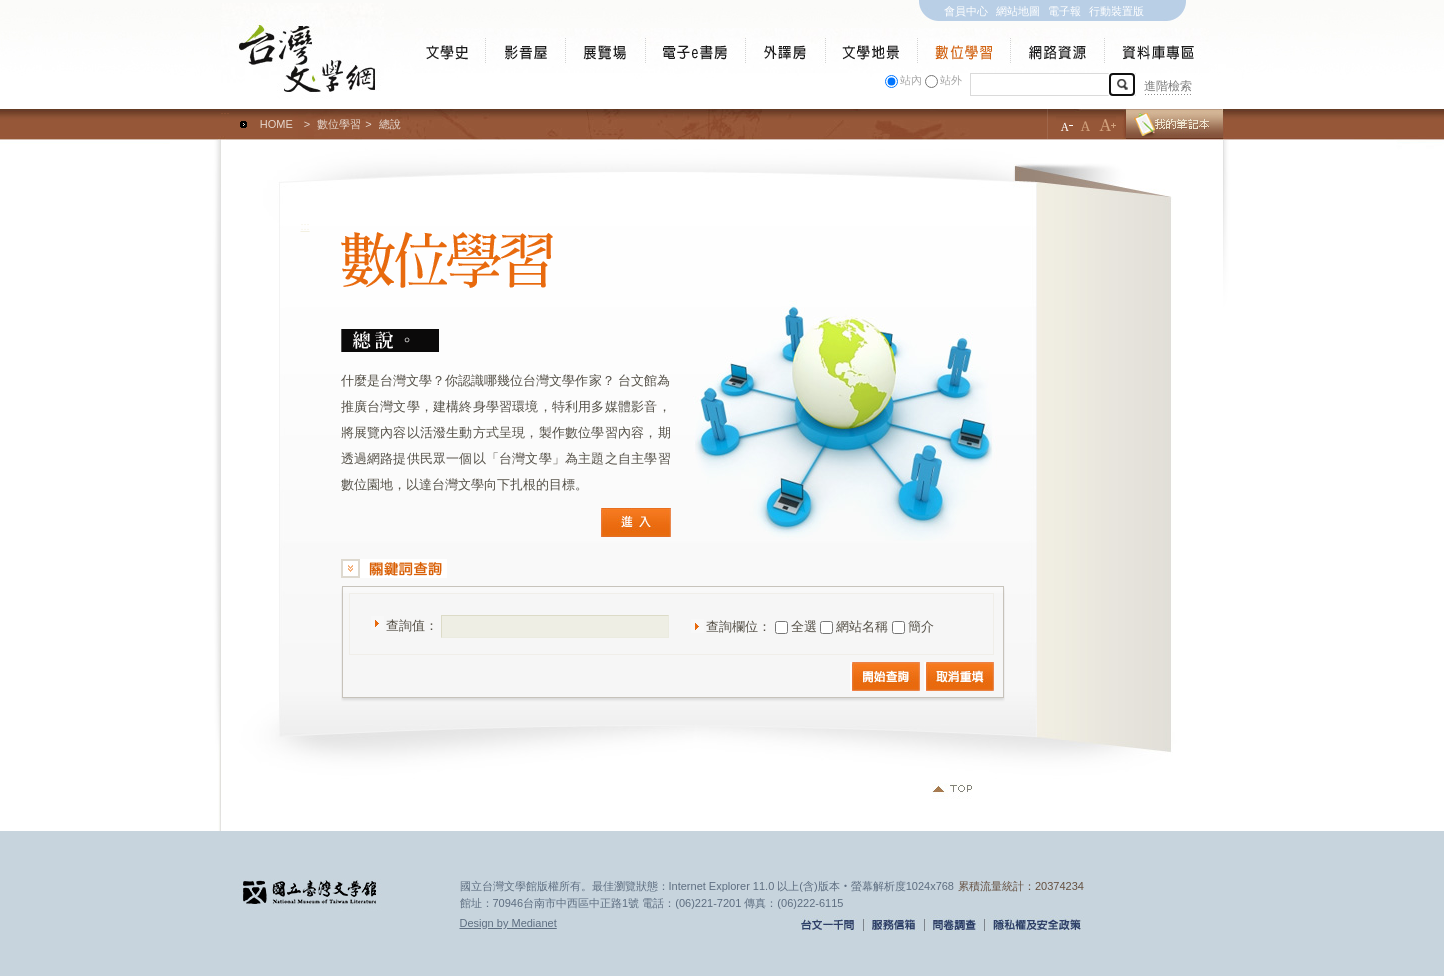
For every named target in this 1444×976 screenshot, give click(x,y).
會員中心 (966, 11)
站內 (911, 80)
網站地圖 (1018, 11)
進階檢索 (1168, 86)
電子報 (1064, 11)
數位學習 (339, 124)
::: (225, 115)
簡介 (921, 626)
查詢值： (412, 625)
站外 (951, 80)
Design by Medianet (508, 923)
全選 (804, 626)
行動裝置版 (1116, 11)
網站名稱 (862, 626)
